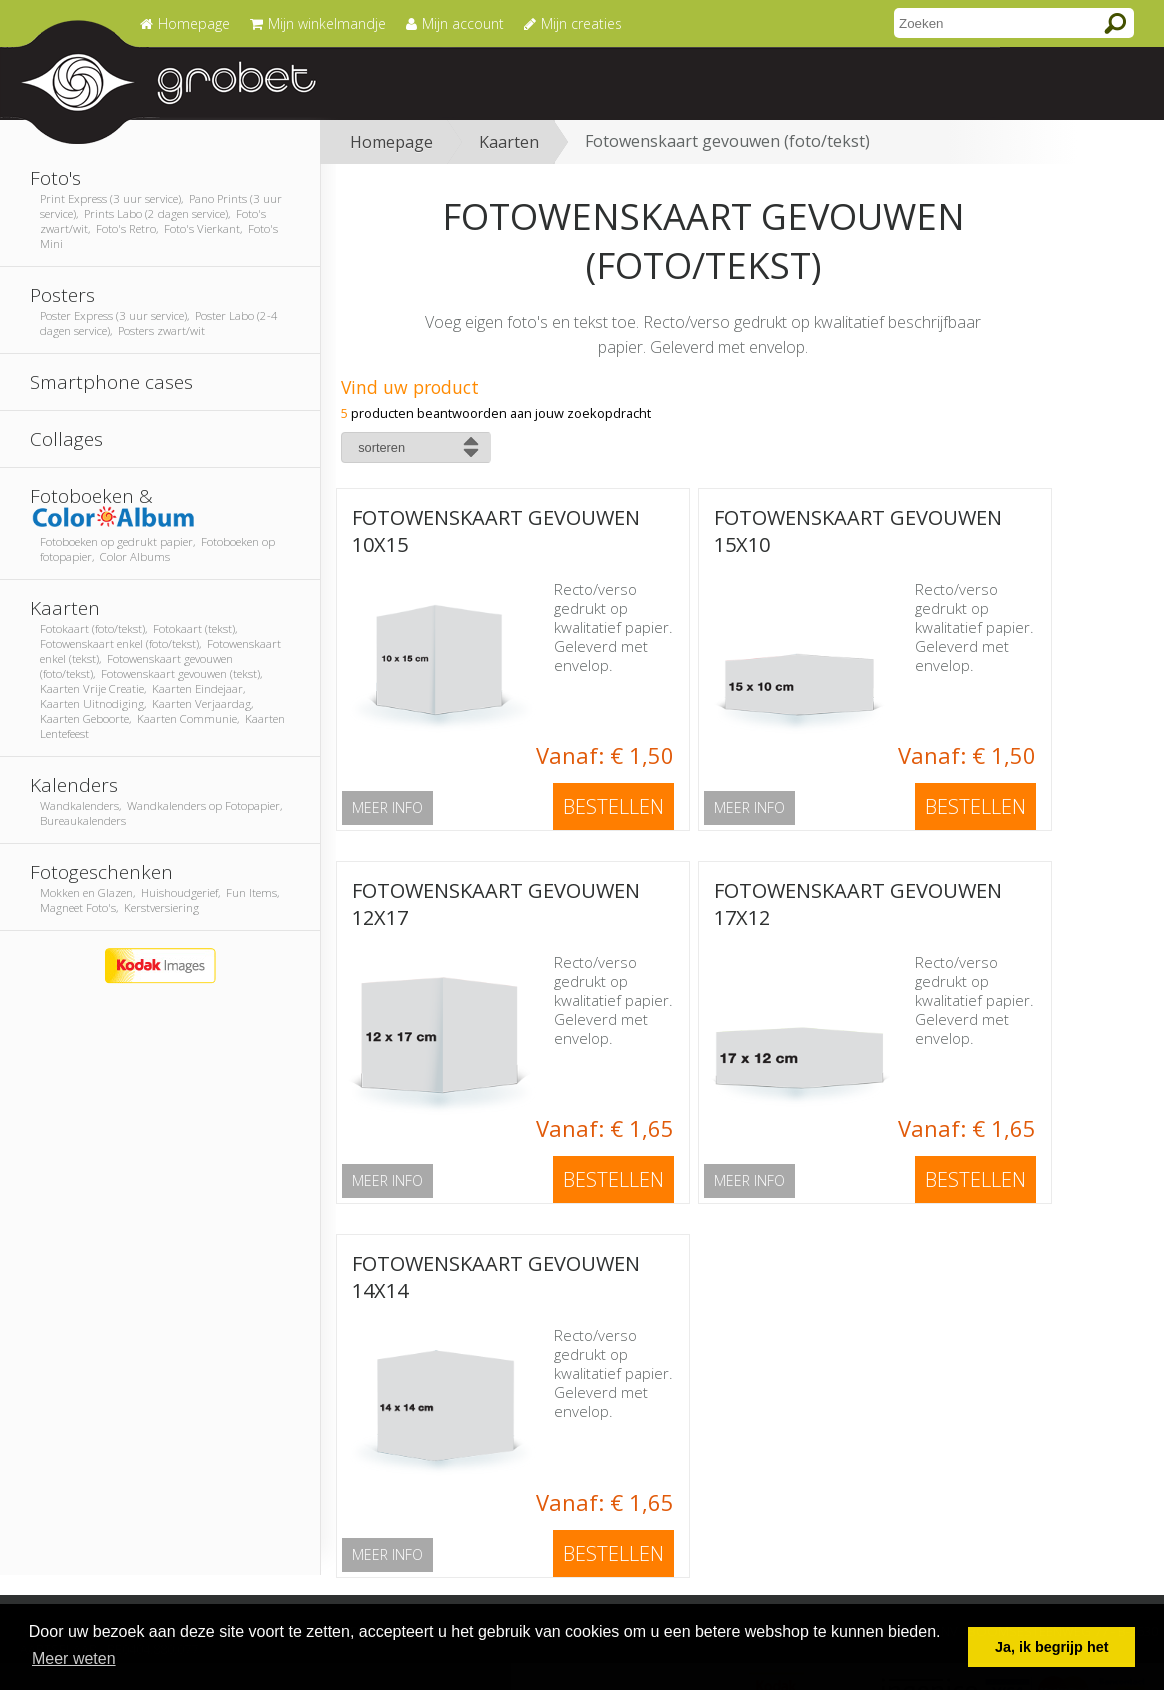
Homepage (391, 142)
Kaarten (509, 142)
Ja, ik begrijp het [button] (1052, 1647)
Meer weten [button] (74, 1658)
